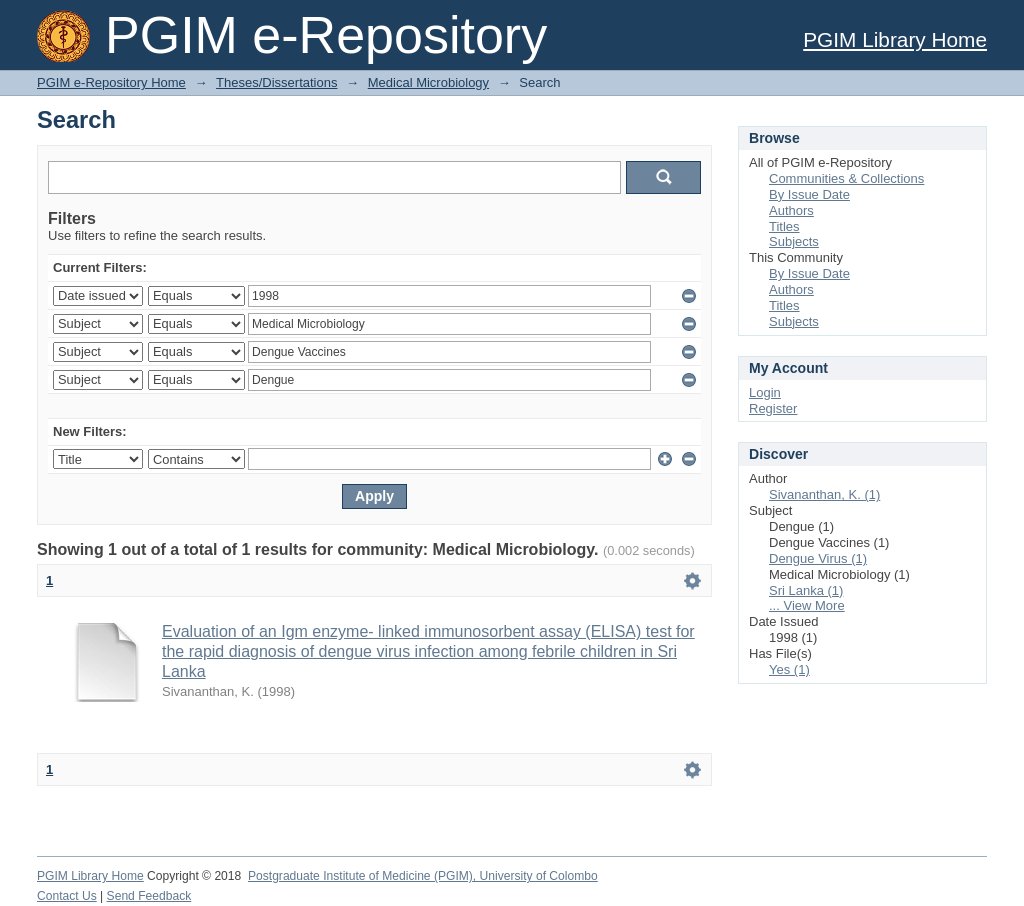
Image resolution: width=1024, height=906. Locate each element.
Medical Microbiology (428, 82)
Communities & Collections (846, 178)
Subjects (794, 241)
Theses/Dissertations (276, 82)
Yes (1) (789, 669)
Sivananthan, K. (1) (824, 494)
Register (773, 408)
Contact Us (67, 896)
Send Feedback (149, 896)
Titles (784, 226)
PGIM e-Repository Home (111, 82)
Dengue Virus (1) (818, 558)
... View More (807, 605)
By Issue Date (809, 194)
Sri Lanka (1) (806, 590)
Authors (791, 210)
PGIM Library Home (895, 39)
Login (765, 392)
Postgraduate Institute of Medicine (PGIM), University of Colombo (423, 876)
